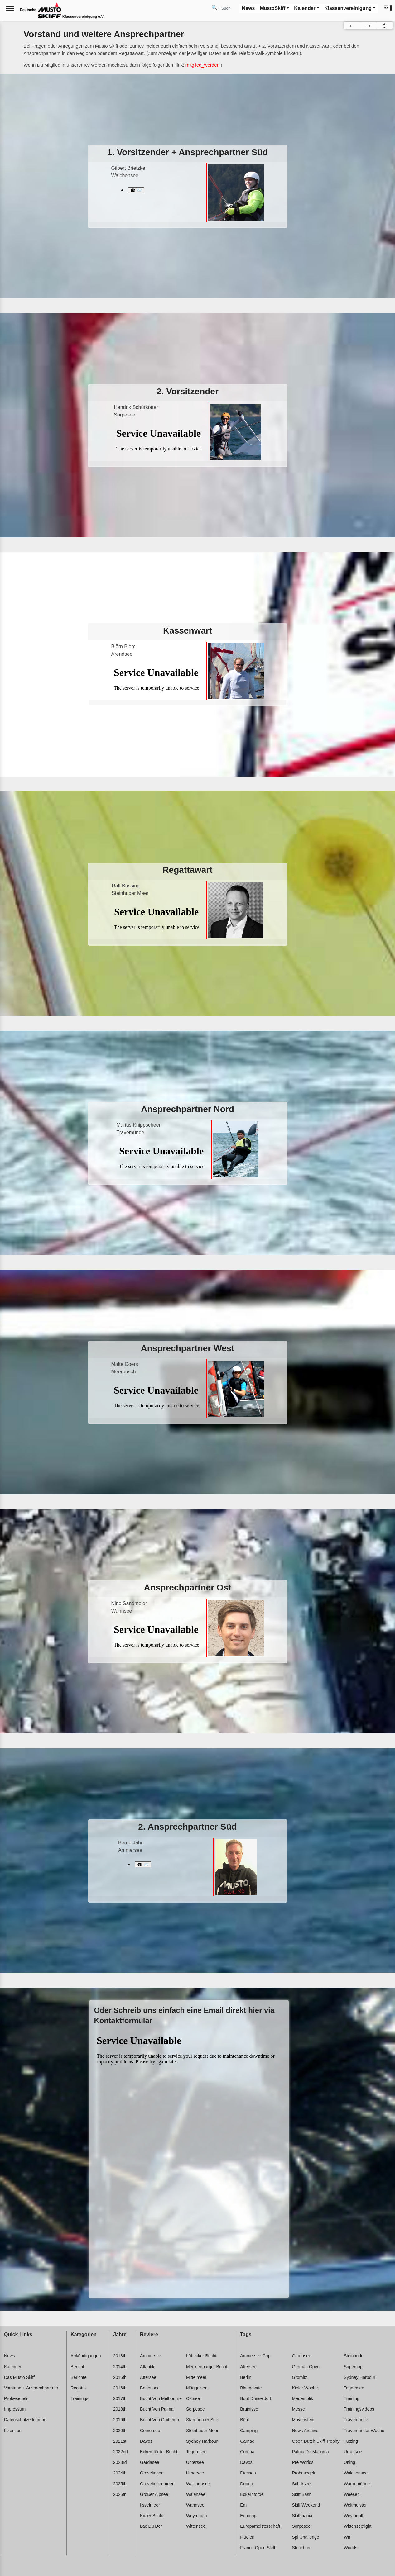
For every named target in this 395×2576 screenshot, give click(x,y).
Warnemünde (357, 2483)
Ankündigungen (85, 2355)
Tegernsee (196, 2451)
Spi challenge (305, 2537)
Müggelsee (197, 2387)
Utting (349, 2462)
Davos (146, 2441)
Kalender (13, 2366)
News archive (305, 2430)
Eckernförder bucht (158, 2451)
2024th (120, 2472)
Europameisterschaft (260, 2526)
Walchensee (198, 2483)
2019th (120, 2419)
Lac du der (151, 2526)
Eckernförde (251, 2494)
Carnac (247, 2441)
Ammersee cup (255, 2355)
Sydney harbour (202, 2441)
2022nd (120, 2451)
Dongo (246, 2483)
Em (243, 2504)
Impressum (15, 2409)
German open (306, 2366)
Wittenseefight (358, 2526)
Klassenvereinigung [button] (348, 8)
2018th (120, 2409)
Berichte (78, 2377)
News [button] (248, 8)
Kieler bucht (151, 2515)
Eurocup (248, 2515)
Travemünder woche (364, 2430)
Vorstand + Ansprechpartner (31, 2387)
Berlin (245, 2377)
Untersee (195, 2462)
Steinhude (354, 2355)
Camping (249, 2430)
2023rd (120, 2462)
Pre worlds (302, 2462)
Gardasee (149, 2462)
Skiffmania (302, 2515)
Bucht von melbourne (161, 2398)
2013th (120, 2355)
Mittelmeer (196, 2377)
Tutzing (351, 2441)
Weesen (352, 2494)
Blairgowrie (251, 2387)
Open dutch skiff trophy (315, 2441)
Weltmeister (355, 2504)
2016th (120, 2387)
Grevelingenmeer (156, 2483)
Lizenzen (13, 2430)
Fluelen (247, 2537)
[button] (388, 7)
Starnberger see (202, 2419)
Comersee (150, 2430)
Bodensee (150, 2387)
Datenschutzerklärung (25, 2419)
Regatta (78, 2387)
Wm (348, 2537)
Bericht (77, 2366)
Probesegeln (16, 2398)
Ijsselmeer (150, 2504)
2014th (120, 2366)
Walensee (195, 2494)
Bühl (244, 2419)
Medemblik (302, 2398)
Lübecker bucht (201, 2355)
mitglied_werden (202, 65)
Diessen (248, 2472)
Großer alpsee (154, 2494)
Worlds (350, 2547)
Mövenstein (303, 2419)
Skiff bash (301, 2494)
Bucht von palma (156, 2409)
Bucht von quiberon (159, 2419)
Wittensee (195, 2526)
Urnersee (195, 2472)
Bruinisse (249, 2409)
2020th (120, 2430)
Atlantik (147, 2366)
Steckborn (301, 2547)
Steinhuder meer (202, 2430)
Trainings (79, 2398)
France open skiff (257, 2547)
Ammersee (150, 2355)
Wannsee (195, 2504)
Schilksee (301, 2483)
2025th (120, 2483)
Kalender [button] (304, 8)
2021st (119, 2441)
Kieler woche (305, 2387)
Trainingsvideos (359, 2409)
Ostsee (193, 2398)
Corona (247, 2451)
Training (351, 2398)
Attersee (148, 2377)
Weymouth (196, 2515)
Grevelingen (152, 2472)
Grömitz (299, 2377)
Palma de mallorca (310, 2451)
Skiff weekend (306, 2504)
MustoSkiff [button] (272, 8)
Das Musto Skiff (19, 2377)
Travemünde (356, 2419)
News (9, 2355)
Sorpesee (195, 2409)
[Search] (228, 8)
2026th (120, 2494)
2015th (120, 2377)
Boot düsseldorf (255, 2398)
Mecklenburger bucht (206, 2366)
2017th (120, 2398)
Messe (298, 2409)
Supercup (353, 2366)
